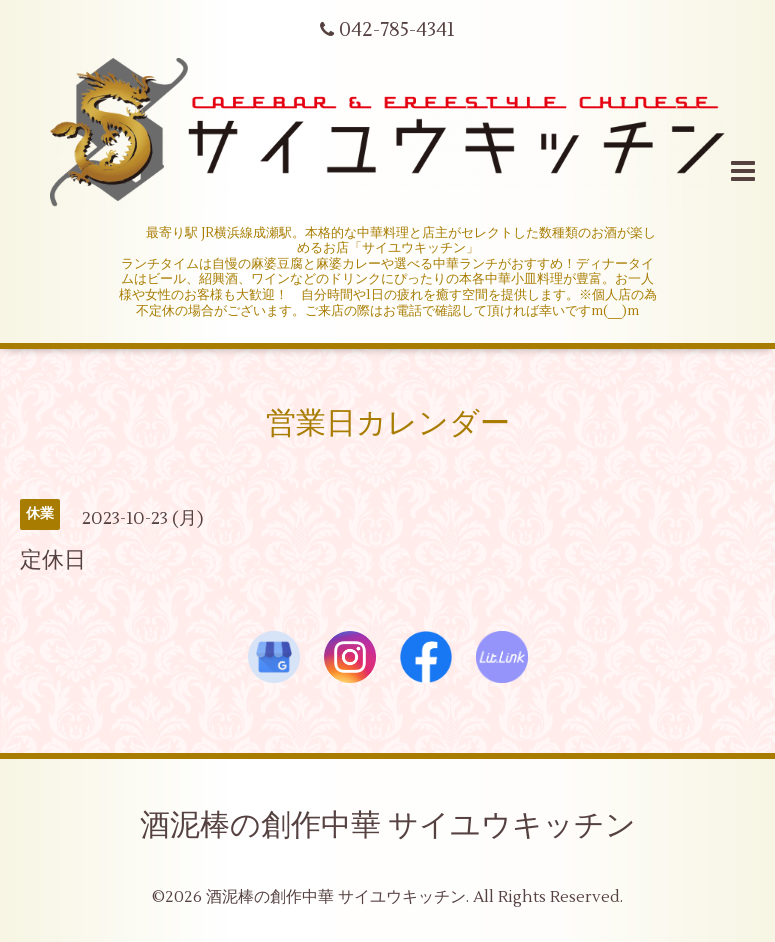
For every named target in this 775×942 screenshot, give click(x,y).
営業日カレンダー (388, 423)
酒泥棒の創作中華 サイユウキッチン (388, 825)
